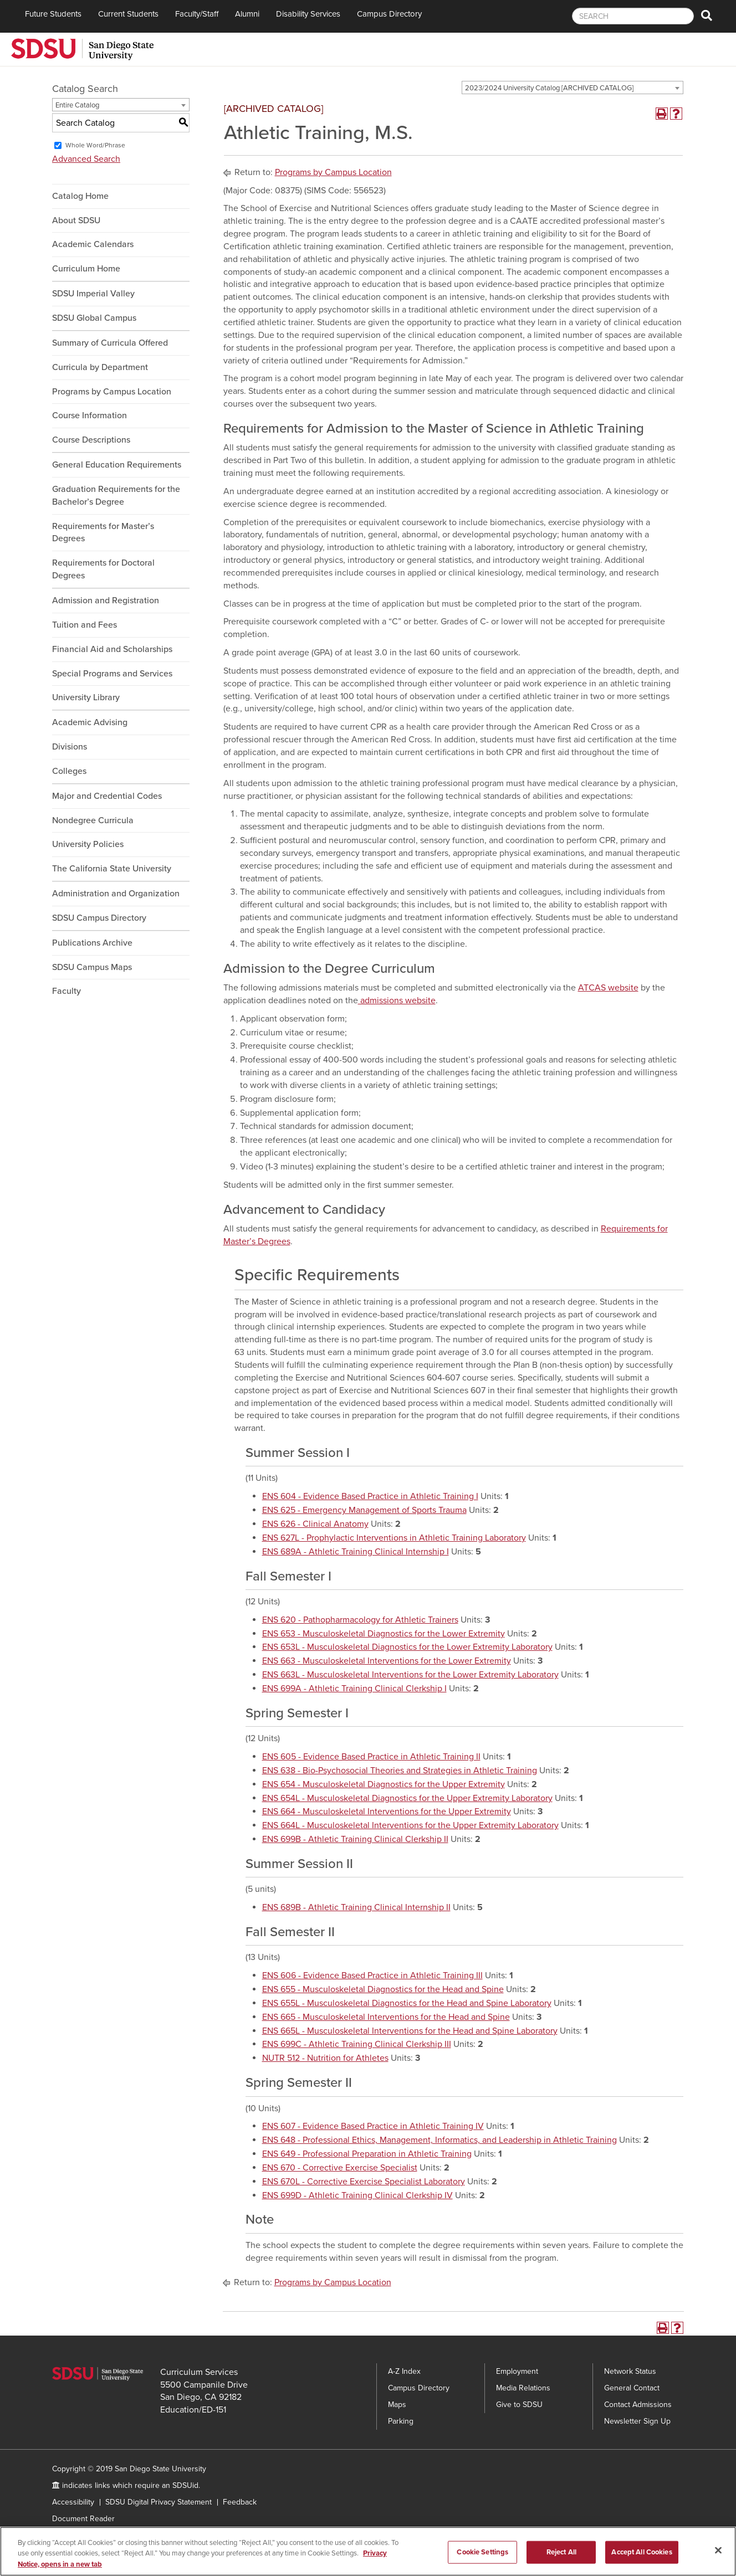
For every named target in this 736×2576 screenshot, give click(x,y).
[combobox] (572, 87)
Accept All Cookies (641, 2562)
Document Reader (83, 2518)
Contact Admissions (638, 2404)
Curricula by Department (100, 367)
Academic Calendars (93, 244)
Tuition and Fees (84, 624)
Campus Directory (389, 14)
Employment (517, 2371)
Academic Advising (89, 722)
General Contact (632, 2388)
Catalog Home (80, 196)
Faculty (66, 991)
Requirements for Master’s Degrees (103, 533)
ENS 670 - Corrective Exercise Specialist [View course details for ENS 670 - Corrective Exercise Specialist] (339, 2167)
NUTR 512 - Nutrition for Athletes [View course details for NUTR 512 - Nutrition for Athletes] (325, 2058)
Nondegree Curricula (93, 820)
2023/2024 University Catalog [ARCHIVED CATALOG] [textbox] (549, 88)
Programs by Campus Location (111, 391)
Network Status (630, 2371)
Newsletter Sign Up (637, 2421)
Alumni (247, 14)
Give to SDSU (519, 2404)
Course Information (89, 415)
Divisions (69, 746)
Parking (400, 2421)
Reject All (561, 2562)
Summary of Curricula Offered (110, 342)
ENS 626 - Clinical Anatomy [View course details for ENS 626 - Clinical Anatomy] (315, 1524)
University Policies (88, 844)
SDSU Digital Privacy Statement (158, 2502)
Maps (397, 2404)
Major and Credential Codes (107, 796)
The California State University (111, 868)
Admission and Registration (105, 600)
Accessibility (73, 2502)
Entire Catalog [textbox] (77, 105)
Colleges (69, 771)
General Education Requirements (116, 464)
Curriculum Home (86, 268)
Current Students (128, 14)
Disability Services (308, 14)
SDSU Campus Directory (99, 917)
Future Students (53, 14)
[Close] (718, 2560)
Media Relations (523, 2388)
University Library (86, 697)
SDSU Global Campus (94, 318)
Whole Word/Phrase (95, 145)
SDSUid (185, 2485)
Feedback (240, 2502)
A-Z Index (404, 2371)
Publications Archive (92, 942)
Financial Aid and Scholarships (112, 649)
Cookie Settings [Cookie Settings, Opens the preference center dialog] (482, 2562)
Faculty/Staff (196, 14)
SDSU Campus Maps (92, 967)
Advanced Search (86, 159)
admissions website (397, 1000)
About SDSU (76, 220)
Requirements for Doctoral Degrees (103, 569)
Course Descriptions (91, 439)
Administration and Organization (116, 893)
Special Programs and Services (112, 673)
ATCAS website (608, 987)
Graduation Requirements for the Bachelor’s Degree (116, 495)
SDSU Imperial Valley (93, 293)
